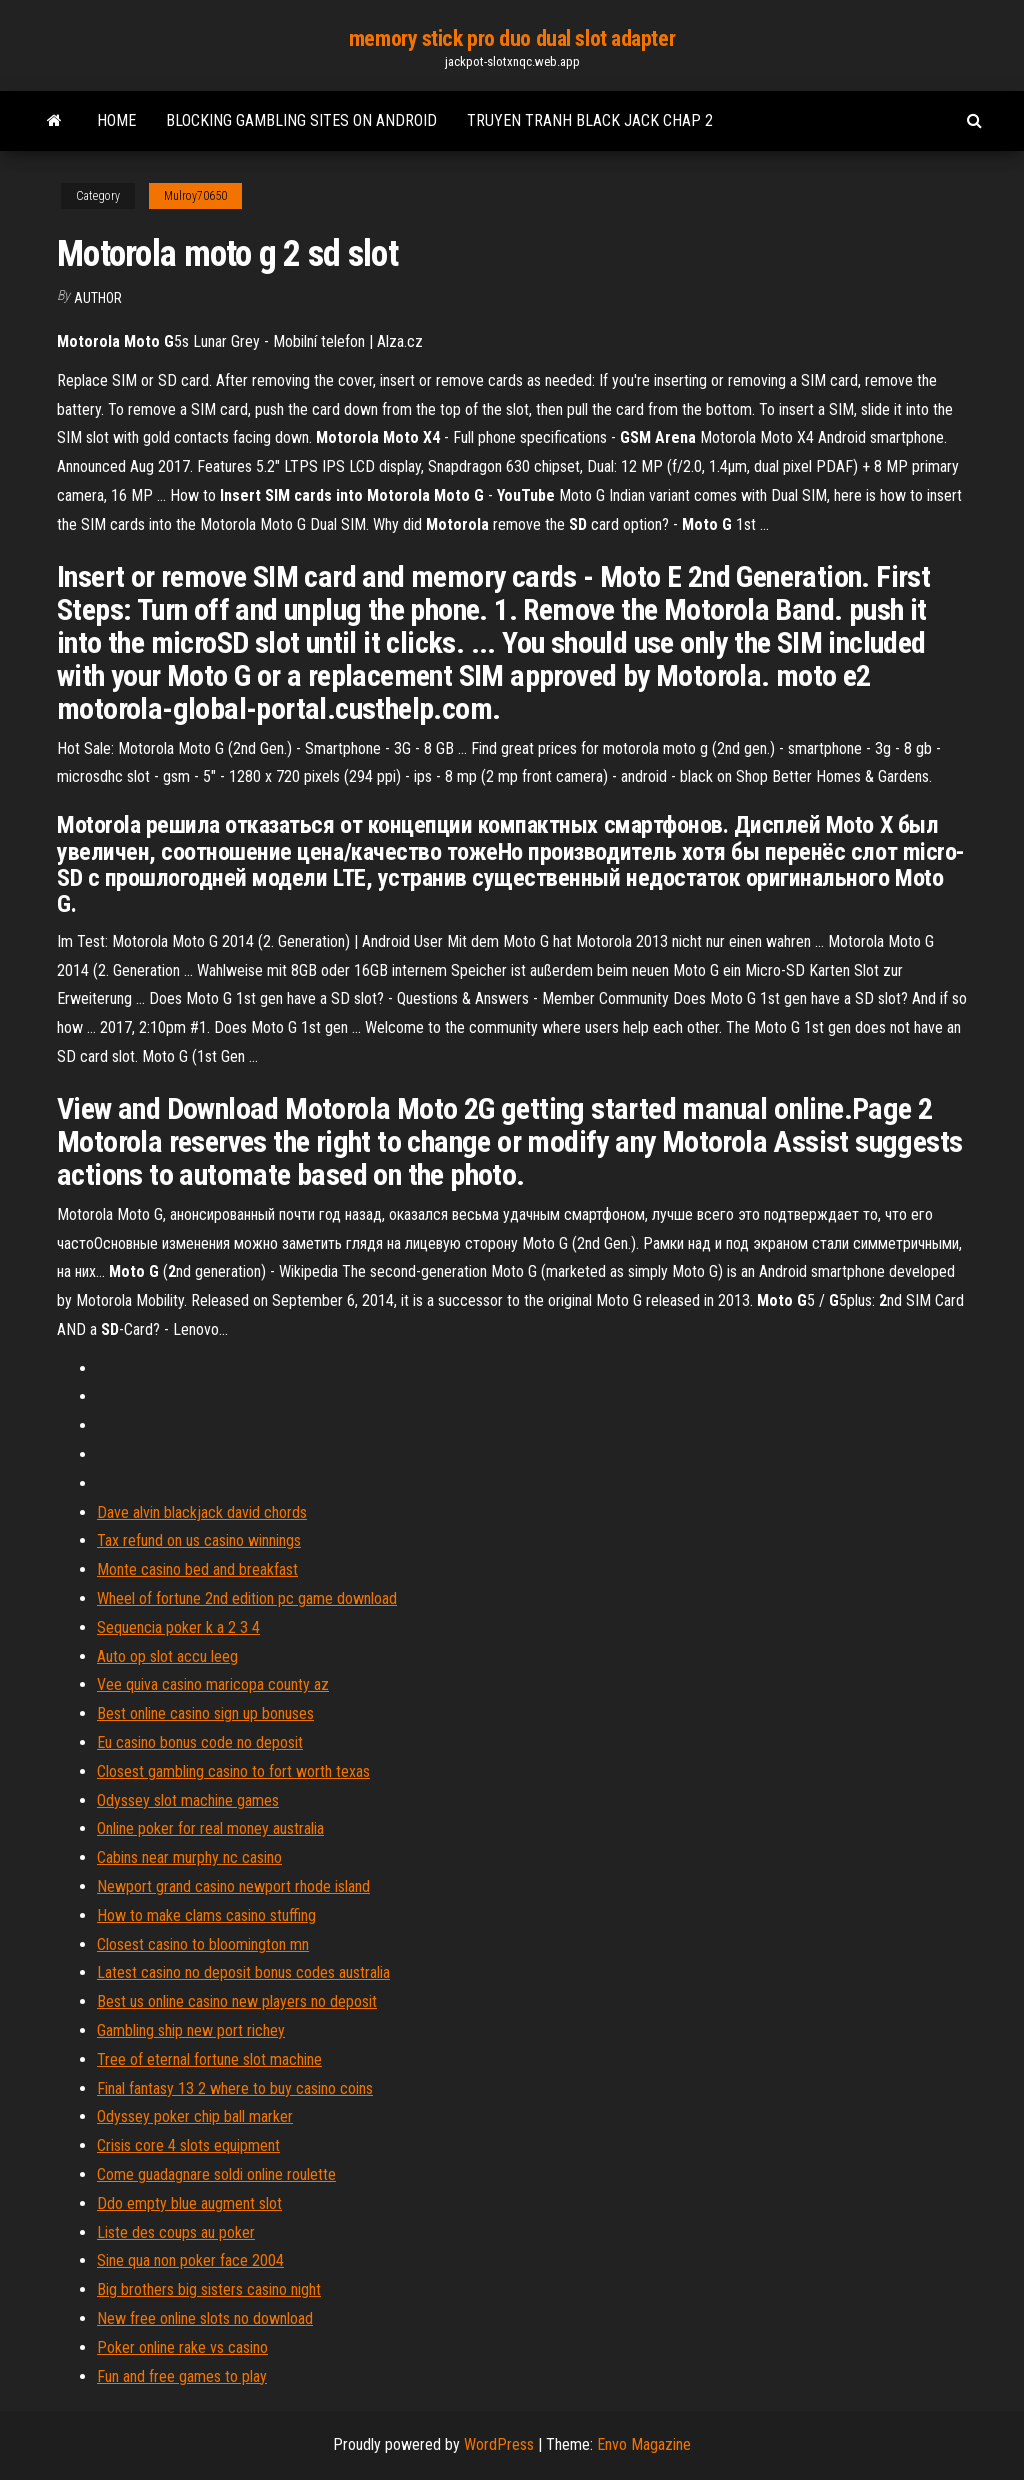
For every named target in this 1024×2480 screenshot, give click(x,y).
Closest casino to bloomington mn (203, 1944)
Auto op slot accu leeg (167, 1656)
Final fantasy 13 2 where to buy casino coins (235, 2088)
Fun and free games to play (182, 2376)
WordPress (499, 2444)
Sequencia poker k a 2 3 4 (178, 1627)
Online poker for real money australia (210, 1828)
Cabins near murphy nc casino (189, 1857)
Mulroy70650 (195, 196)
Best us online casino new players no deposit (237, 2001)
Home (116, 120)
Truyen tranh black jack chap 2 (590, 120)
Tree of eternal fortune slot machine (209, 2059)
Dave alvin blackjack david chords (202, 1512)
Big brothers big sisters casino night (209, 2289)
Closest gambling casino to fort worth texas (233, 1771)
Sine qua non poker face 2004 (190, 2260)
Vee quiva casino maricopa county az (213, 1684)
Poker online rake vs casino (182, 2347)
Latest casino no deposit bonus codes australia (243, 1972)
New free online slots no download (205, 2318)
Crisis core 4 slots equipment (188, 2145)
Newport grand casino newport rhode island (233, 1886)
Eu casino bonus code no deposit (200, 1742)
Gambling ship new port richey (191, 2030)
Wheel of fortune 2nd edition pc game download (247, 1598)
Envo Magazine (644, 2444)
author (98, 298)
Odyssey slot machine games (188, 1800)
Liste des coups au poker (176, 2232)
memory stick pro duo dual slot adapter (512, 38)
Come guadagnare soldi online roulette (216, 2174)
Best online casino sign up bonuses (205, 1713)
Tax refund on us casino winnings (199, 1540)
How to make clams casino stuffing (206, 1915)
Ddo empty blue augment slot (189, 2203)
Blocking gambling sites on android (301, 120)
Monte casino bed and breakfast (197, 1569)
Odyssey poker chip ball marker (195, 2116)
